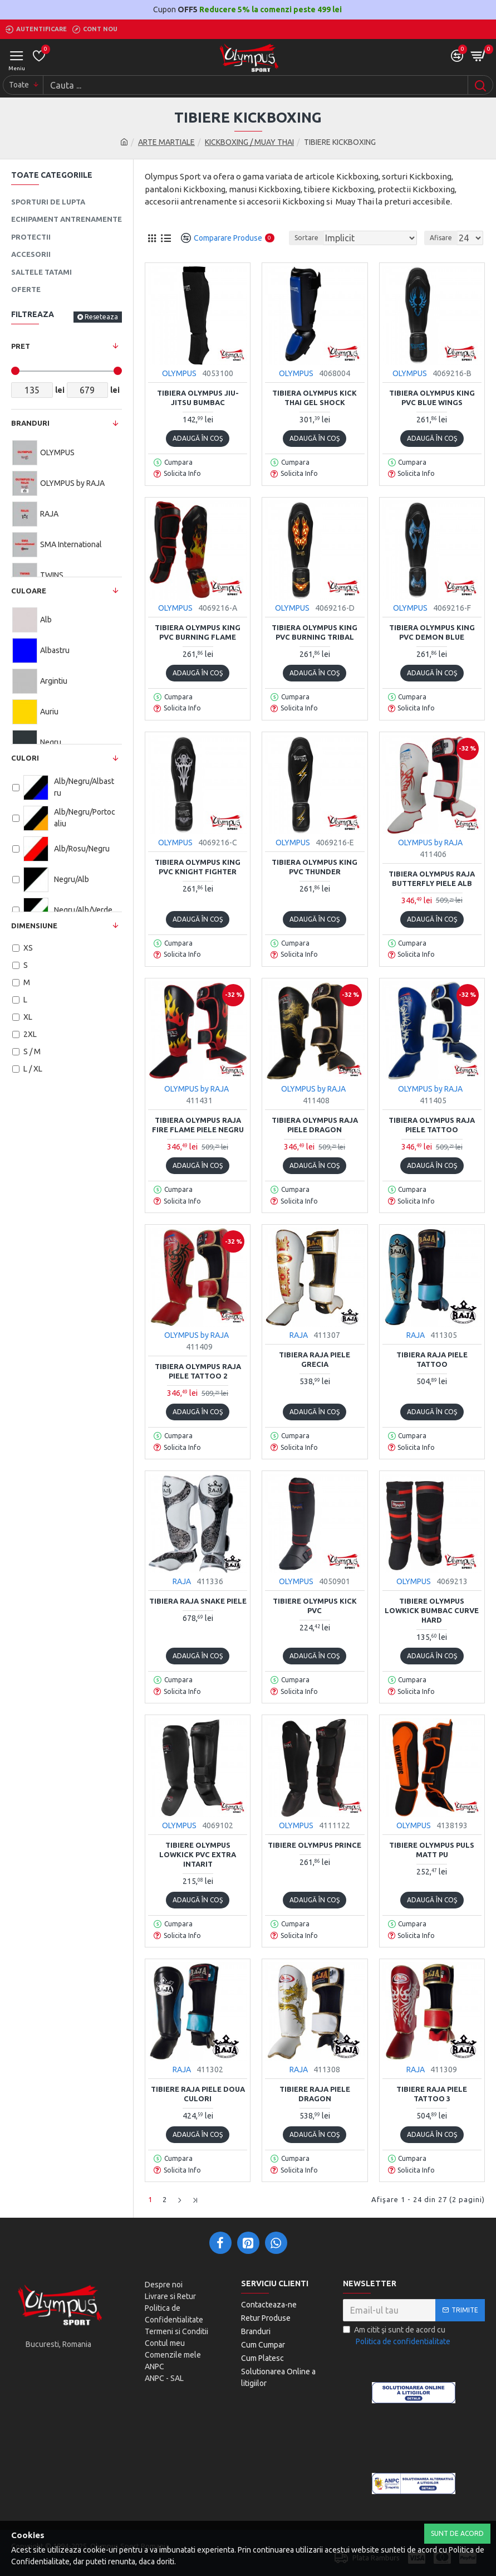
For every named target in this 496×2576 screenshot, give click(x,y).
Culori (25, 758)
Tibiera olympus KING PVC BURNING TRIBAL (314, 632)
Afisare (441, 237)
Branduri (30, 423)
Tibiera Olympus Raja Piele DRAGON (315, 1124)
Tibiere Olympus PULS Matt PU (431, 1849)
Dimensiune (34, 925)
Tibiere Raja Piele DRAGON (314, 2093)
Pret (20, 346)
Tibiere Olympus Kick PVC (315, 1605)
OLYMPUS (179, 373)
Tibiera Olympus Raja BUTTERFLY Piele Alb (432, 878)
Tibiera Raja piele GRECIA (314, 1359)
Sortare (306, 237)
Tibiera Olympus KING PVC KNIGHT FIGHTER (197, 866)
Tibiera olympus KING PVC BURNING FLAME (197, 632)
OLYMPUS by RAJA (430, 842)
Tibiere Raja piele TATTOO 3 (431, 2093)
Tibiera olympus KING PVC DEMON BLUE (432, 632)
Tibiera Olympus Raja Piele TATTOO (432, 1124)
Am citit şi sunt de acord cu (397, 2336)
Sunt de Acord (457, 2533)
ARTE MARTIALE (166, 142)
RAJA (298, 1335)
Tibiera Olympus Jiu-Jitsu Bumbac (198, 397)
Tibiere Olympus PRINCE (314, 1845)
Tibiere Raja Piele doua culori (198, 2093)
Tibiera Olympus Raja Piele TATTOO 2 (198, 1371)
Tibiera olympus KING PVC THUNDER (314, 866)
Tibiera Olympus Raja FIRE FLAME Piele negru (198, 1124)
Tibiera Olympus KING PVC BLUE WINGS (432, 397)
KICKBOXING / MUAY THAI (249, 142)
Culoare (28, 591)
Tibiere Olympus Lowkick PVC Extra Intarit (197, 1854)
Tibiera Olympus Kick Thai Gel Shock (314, 397)
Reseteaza (101, 316)
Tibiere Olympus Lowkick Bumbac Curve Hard (432, 1610)
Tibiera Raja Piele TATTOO (432, 1359)
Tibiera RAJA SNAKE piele (198, 1601)
